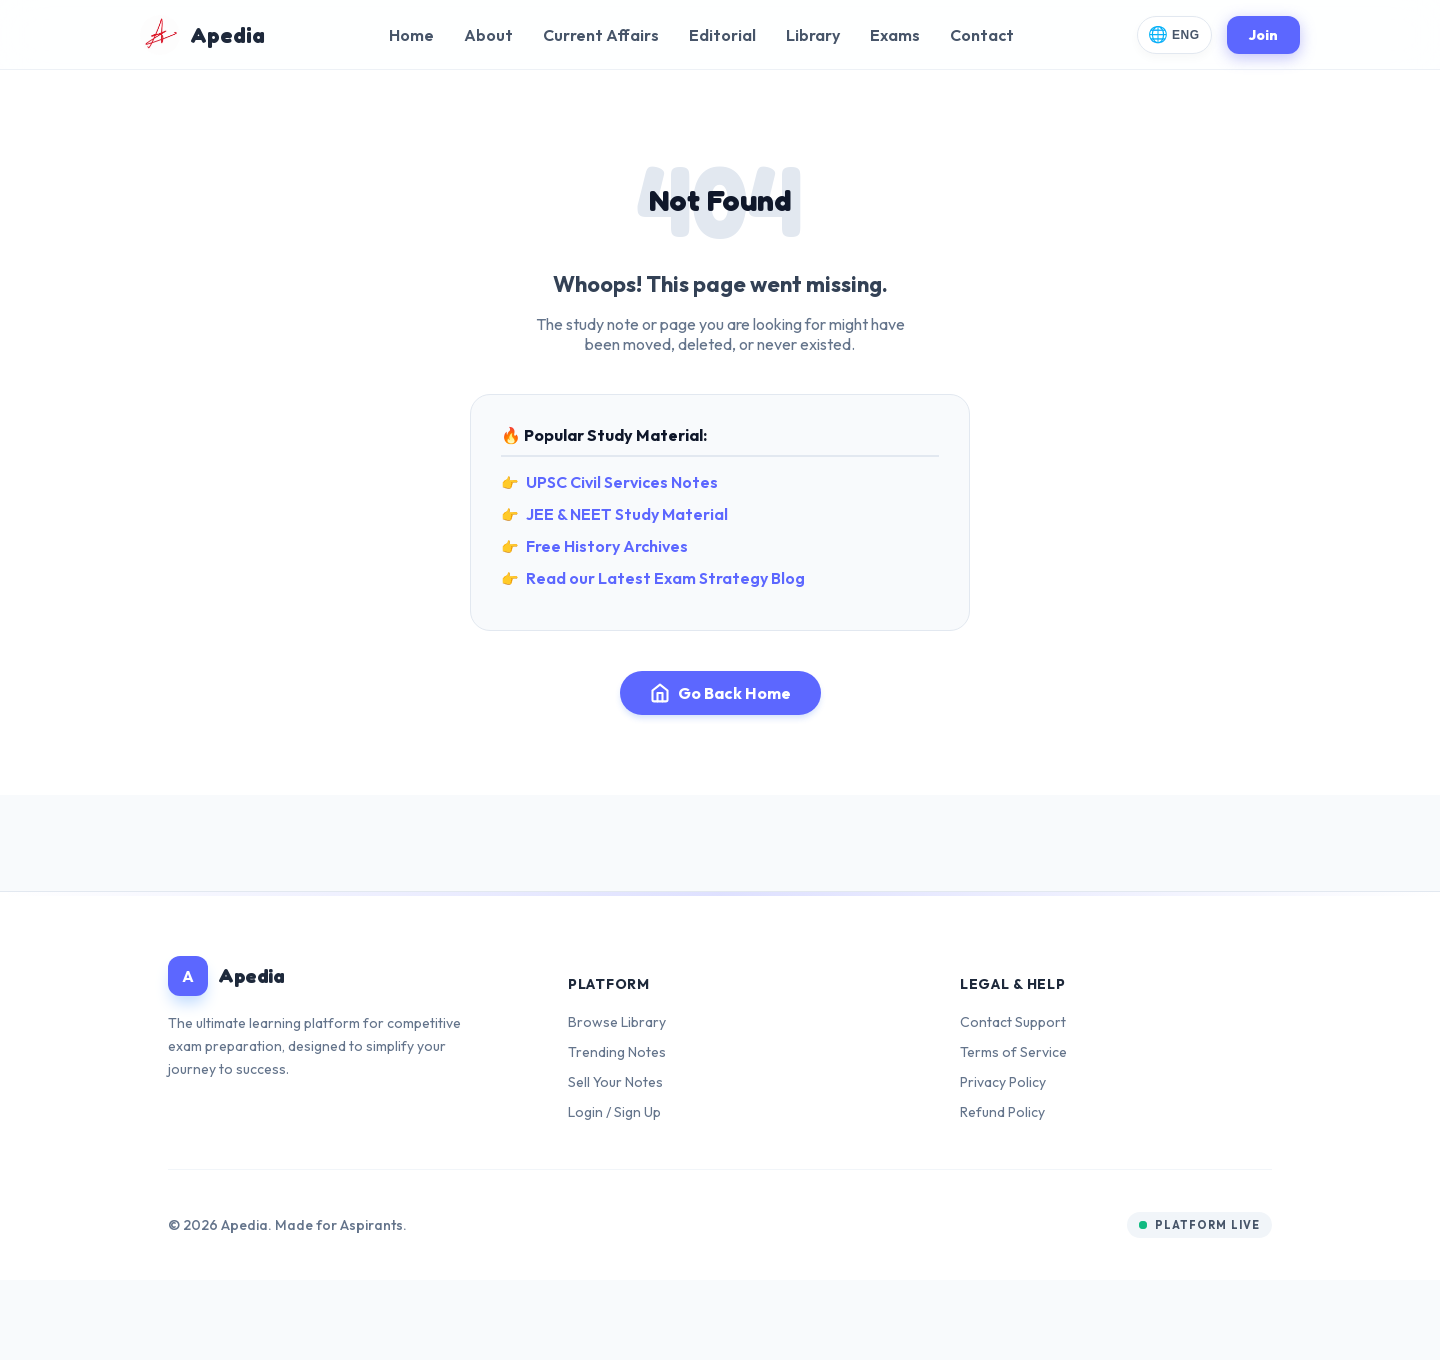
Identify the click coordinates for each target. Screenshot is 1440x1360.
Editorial (722, 35)
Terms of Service (1013, 1052)
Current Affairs (601, 35)
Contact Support (1013, 1022)
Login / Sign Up (614, 1112)
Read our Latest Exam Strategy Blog (665, 578)
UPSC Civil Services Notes (622, 482)
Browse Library (617, 1022)
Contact (982, 35)
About (488, 35)
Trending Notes (617, 1052)
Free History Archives (607, 546)
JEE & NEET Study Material (627, 514)
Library (813, 35)
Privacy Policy (1003, 1082)
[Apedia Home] (202, 35)
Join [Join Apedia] (1263, 35)
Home (411, 35)
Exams (895, 35)
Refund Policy (1002, 1112)
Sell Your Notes (615, 1082)
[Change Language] (1174, 35)
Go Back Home (720, 693)
